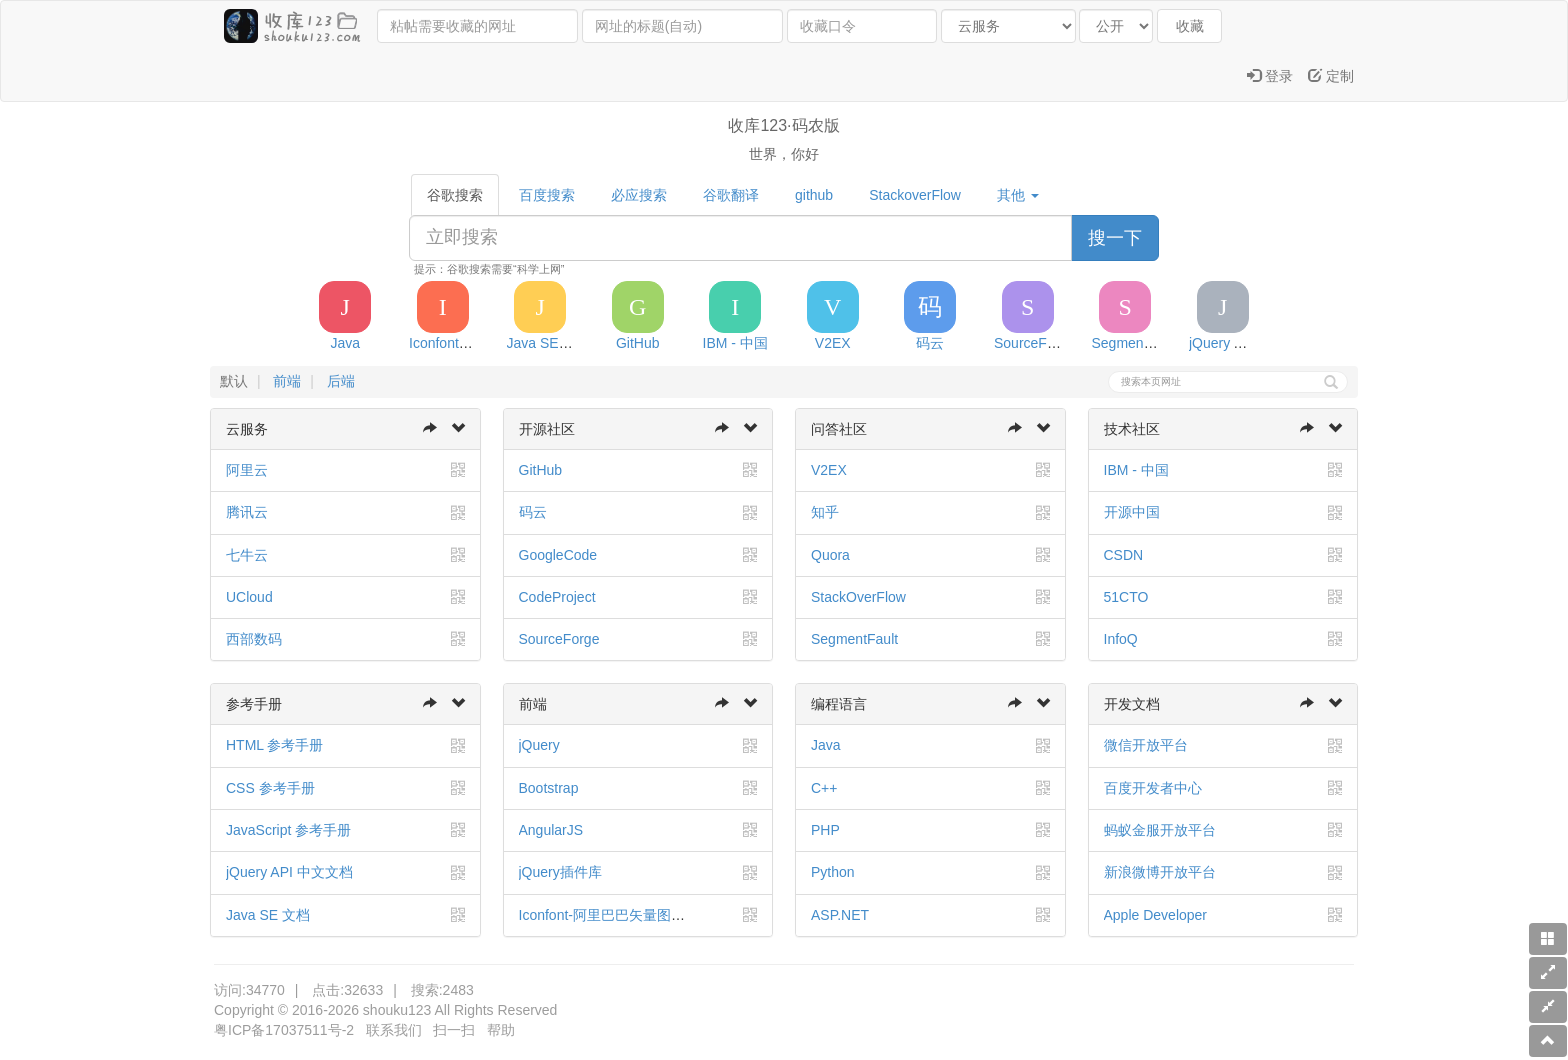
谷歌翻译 (731, 195)
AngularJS (551, 830)
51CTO (1126, 597)
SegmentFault (854, 639)
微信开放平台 (1146, 745)
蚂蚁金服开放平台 (1160, 830)
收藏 (1190, 26)
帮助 (501, 1030)
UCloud (249, 597)
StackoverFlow (915, 195)
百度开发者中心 (1153, 788)
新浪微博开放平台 (1160, 872)
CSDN (1124, 555)
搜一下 (1115, 238)
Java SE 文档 (268, 915)
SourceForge (559, 639)
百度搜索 (547, 195)
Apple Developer (1156, 915)
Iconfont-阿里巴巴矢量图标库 (609, 915)
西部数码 (254, 639)
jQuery (539, 745)
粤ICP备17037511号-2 (284, 1030)
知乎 (825, 512)
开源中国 (1132, 512)
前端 (287, 381)
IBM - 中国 (1136, 470)
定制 (1331, 76)
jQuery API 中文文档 (289, 872)
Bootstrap (549, 788)
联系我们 (394, 1030)
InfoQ (1121, 639)
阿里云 (247, 470)
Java (826, 745)
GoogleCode (558, 555)
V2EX (829, 470)
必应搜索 (639, 195)
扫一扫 (454, 1030)
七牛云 (247, 555)
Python (833, 872)
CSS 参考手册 (270, 788)
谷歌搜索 (455, 195)
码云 (533, 512)
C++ (824, 788)
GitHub (541, 470)
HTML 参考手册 (274, 745)
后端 (341, 381)
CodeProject (557, 597)
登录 (1270, 76)
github (814, 195)
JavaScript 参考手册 (288, 830)
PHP (825, 830)
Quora (830, 555)
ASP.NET (840, 915)
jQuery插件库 (560, 872)
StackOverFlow (858, 597)
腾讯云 (247, 512)
